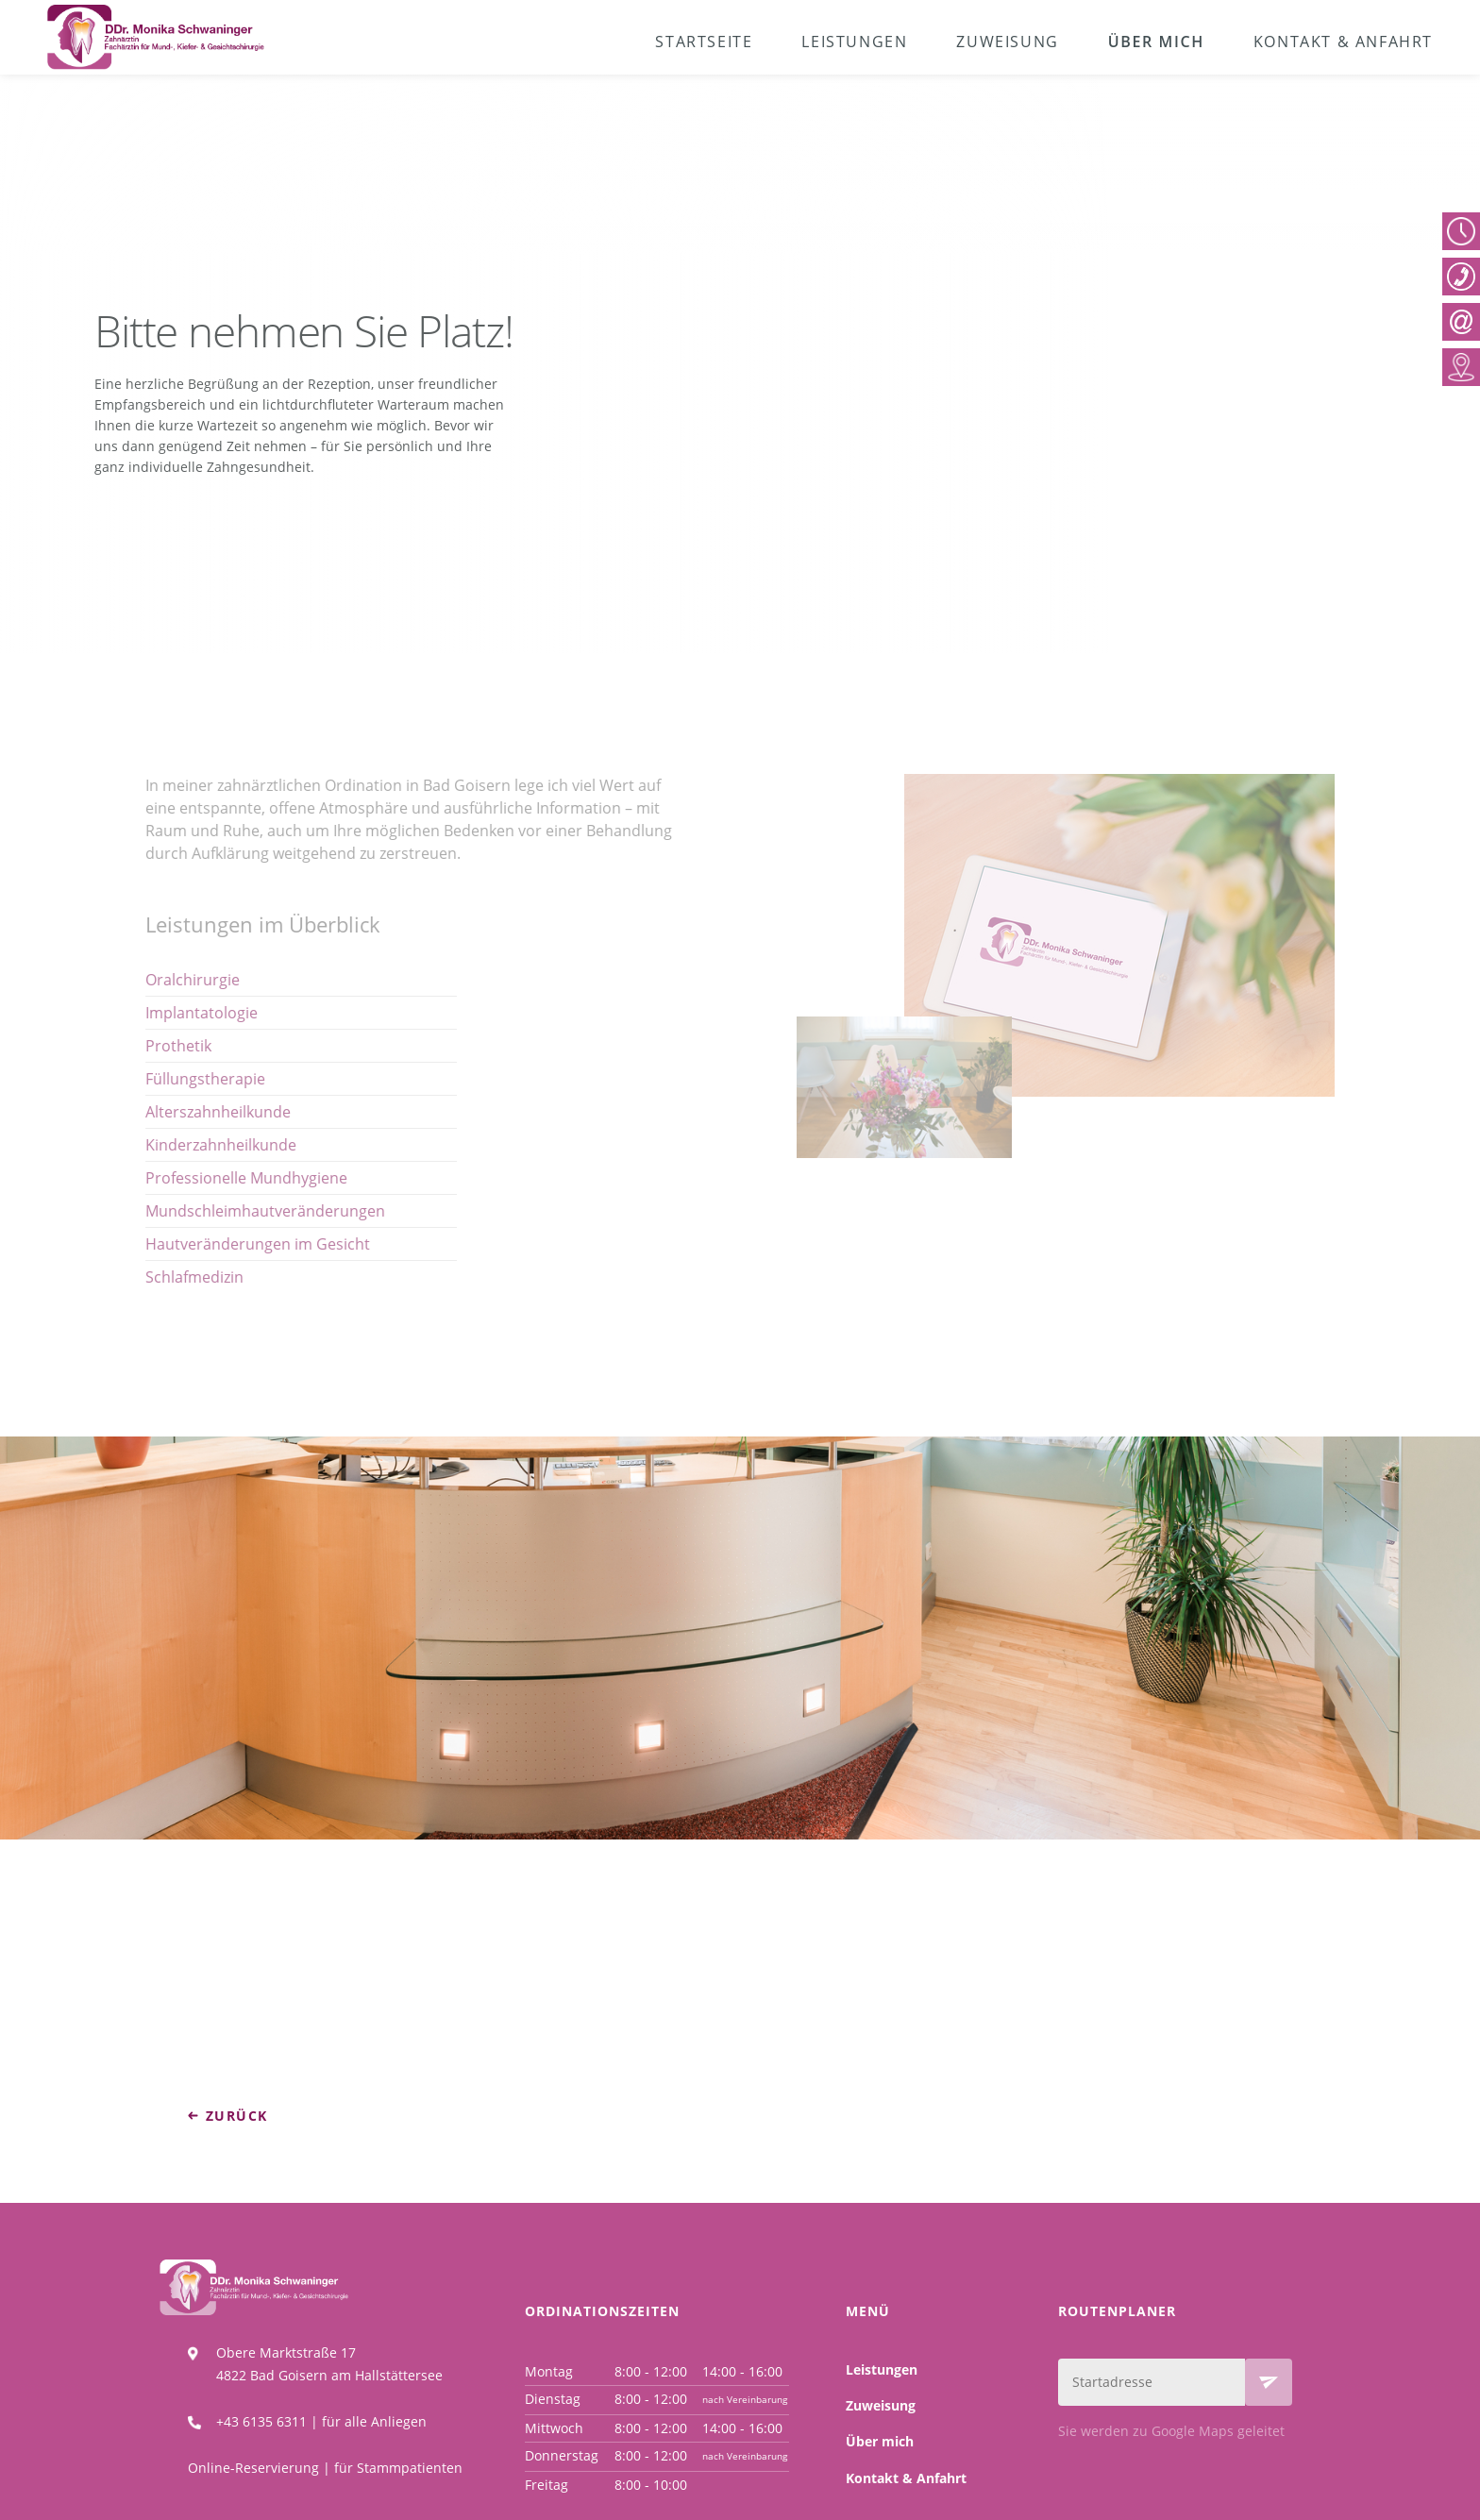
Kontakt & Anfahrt (1343, 41)
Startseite (703, 41)
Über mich (1156, 41)
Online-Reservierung (253, 2468)
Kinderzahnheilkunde (172, 1144)
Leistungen (854, 41)
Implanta (131, 1012)
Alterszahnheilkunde (170, 1111)
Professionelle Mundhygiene (198, 1178)
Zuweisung (1007, 41)
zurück (236, 2116)
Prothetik (130, 1045)
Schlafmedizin (146, 1277)
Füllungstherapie (157, 1078)
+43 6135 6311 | (269, 2421)
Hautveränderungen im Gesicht (209, 1244)
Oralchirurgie (144, 979)
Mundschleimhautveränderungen (217, 1211)
